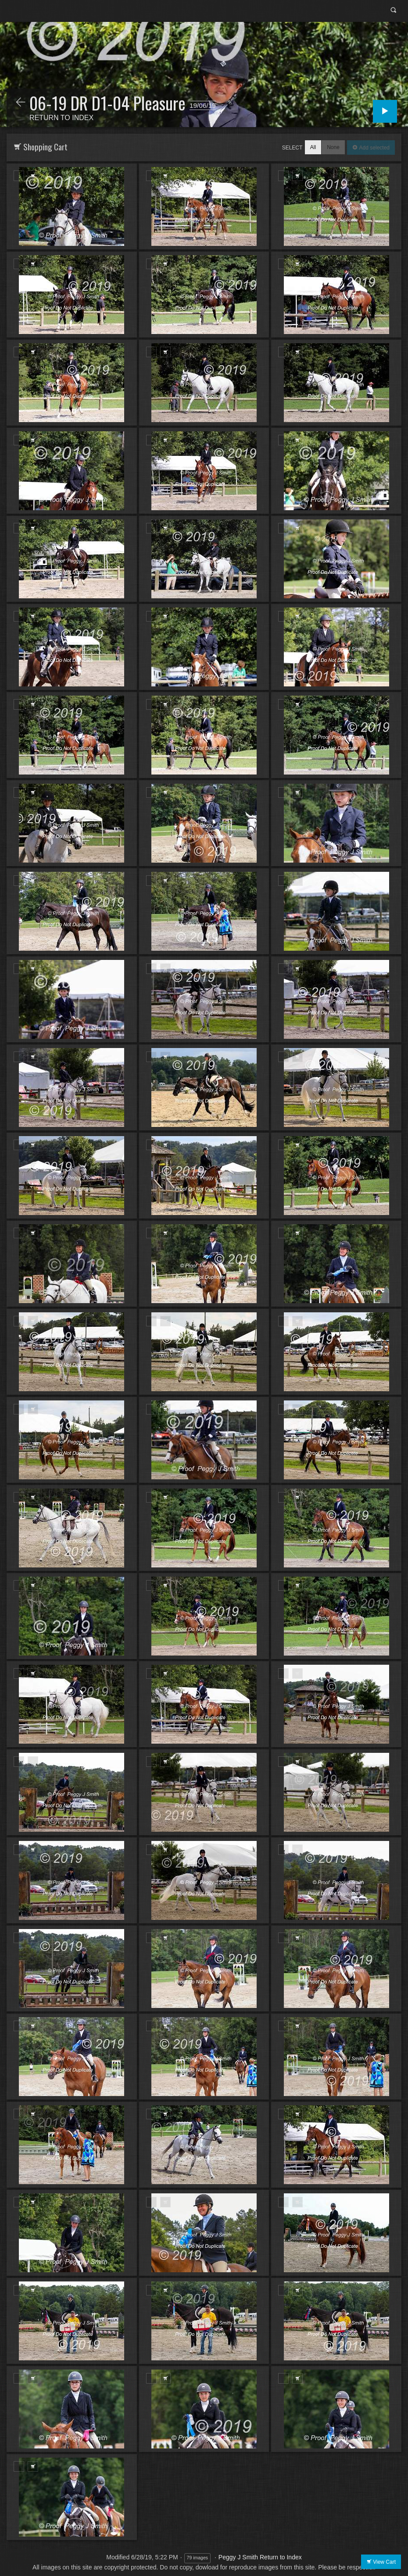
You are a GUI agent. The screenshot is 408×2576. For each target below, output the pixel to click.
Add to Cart (33, 176)
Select (292, 148)
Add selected (374, 148)
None (333, 147)
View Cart (384, 2562)
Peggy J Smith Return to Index (260, 2557)
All (313, 147)
